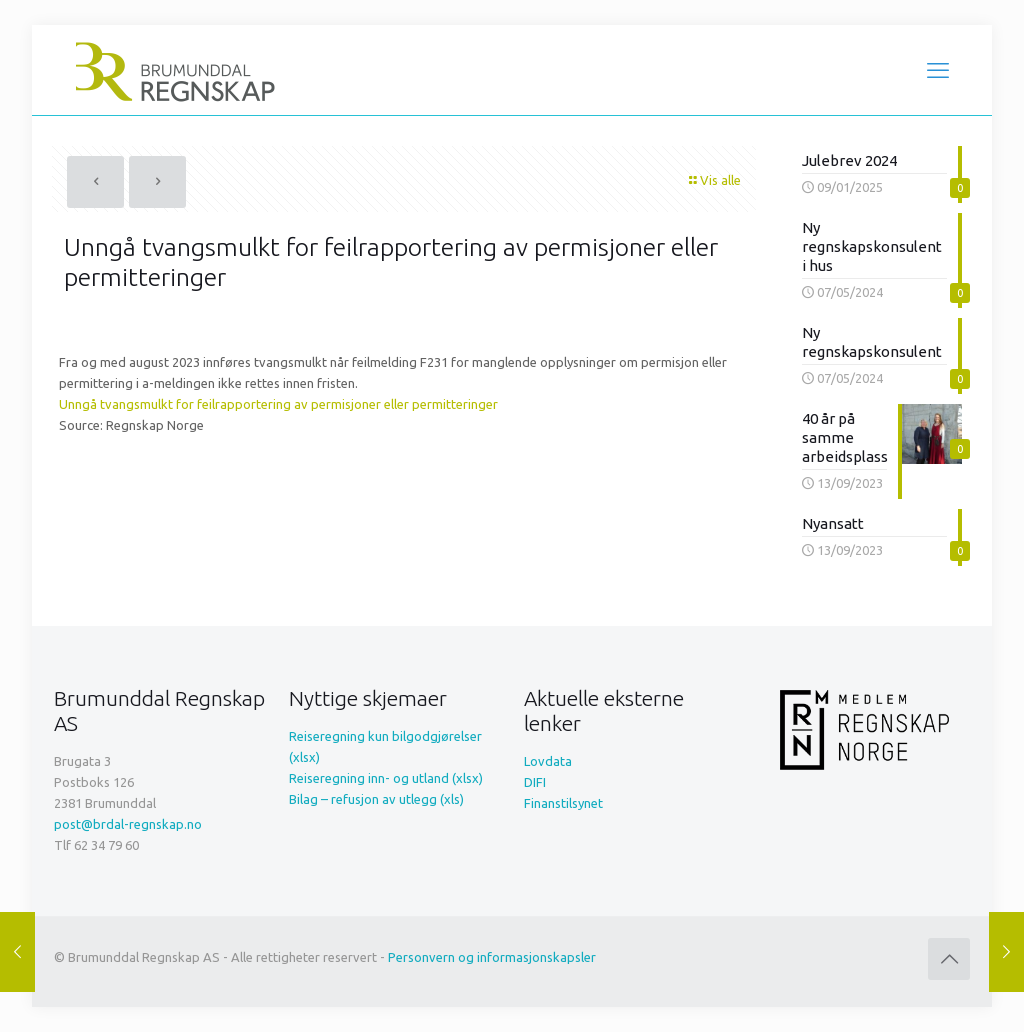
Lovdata (548, 761)
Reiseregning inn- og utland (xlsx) (386, 778)
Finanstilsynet (563, 803)
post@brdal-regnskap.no (128, 824)
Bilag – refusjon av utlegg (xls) (376, 799)
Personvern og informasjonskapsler (492, 957)
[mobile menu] (938, 70)
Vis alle (714, 180)
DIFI (535, 782)
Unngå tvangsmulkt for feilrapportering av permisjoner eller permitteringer (278, 404)
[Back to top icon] (949, 959)
